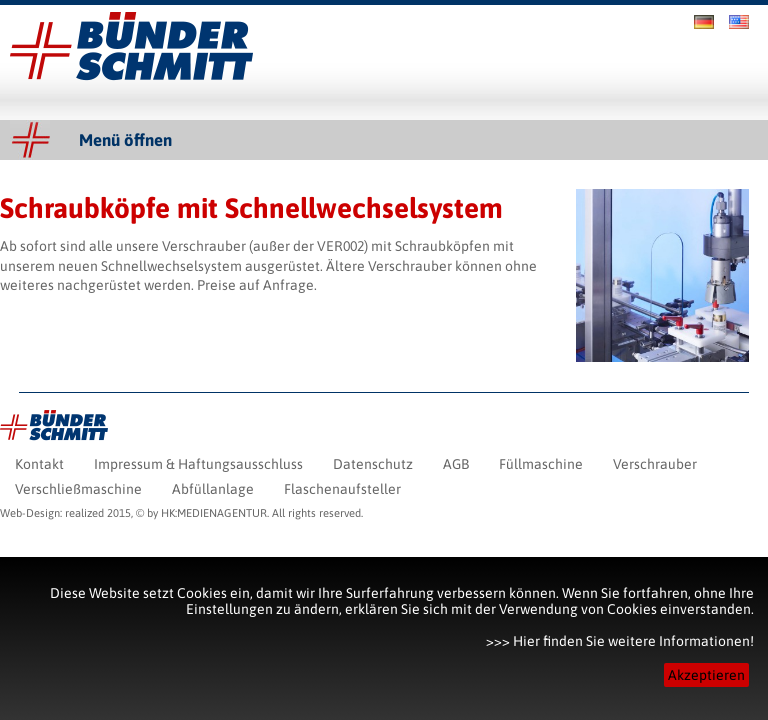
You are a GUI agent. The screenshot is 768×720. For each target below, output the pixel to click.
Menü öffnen (125, 140)
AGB (456, 464)
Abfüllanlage (213, 489)
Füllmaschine (541, 464)
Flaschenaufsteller (342, 489)
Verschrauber (204, 246)
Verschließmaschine (78, 489)
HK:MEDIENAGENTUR (214, 513)
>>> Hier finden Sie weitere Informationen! (620, 641)
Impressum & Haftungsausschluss (198, 464)
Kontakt (39, 464)
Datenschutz (373, 464)
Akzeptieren (706, 675)
